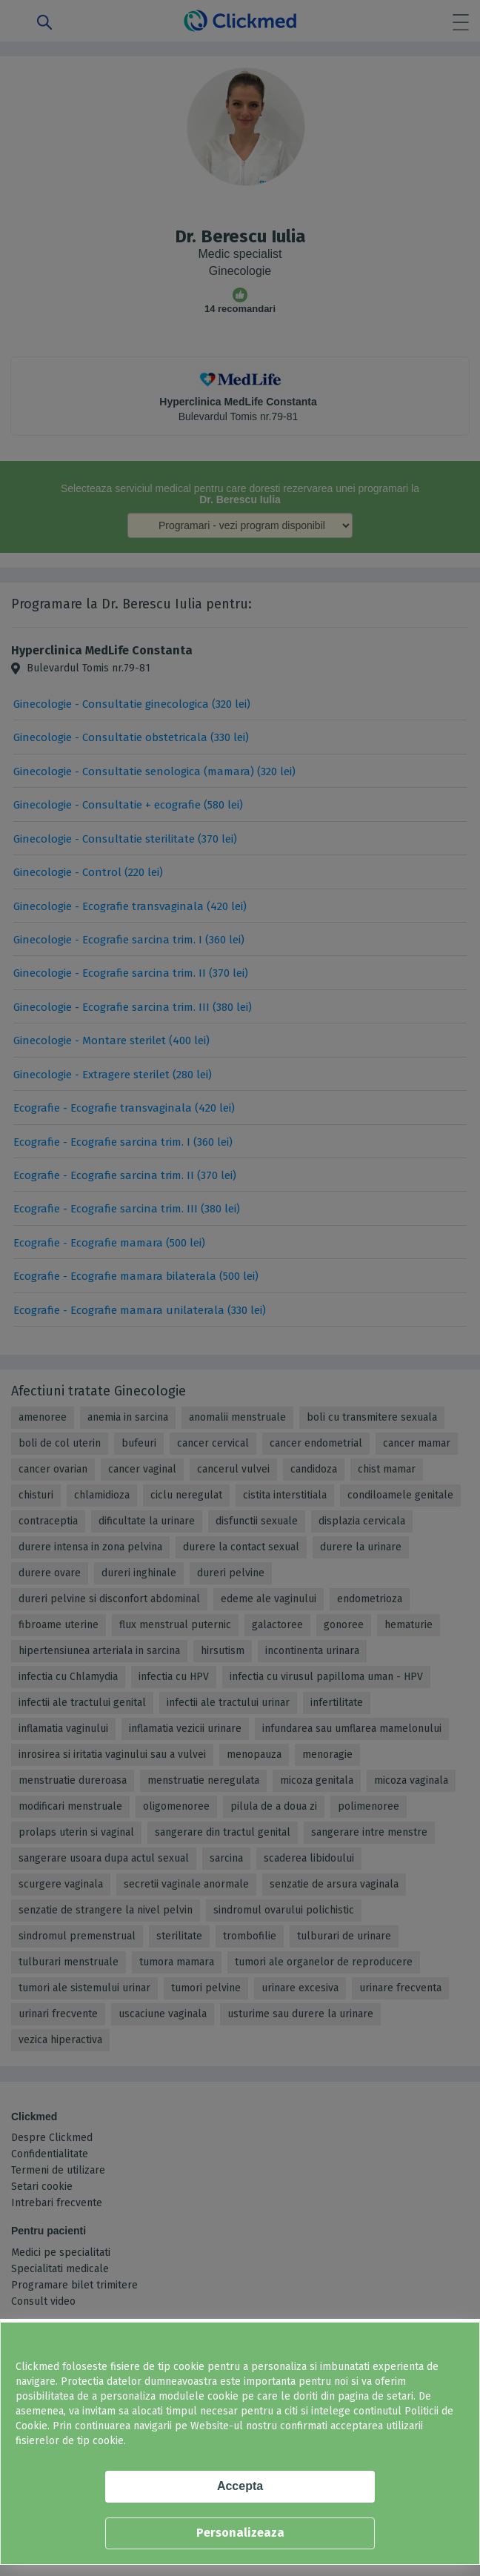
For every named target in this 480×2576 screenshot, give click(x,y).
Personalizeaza (240, 2533)
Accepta (240, 2486)
